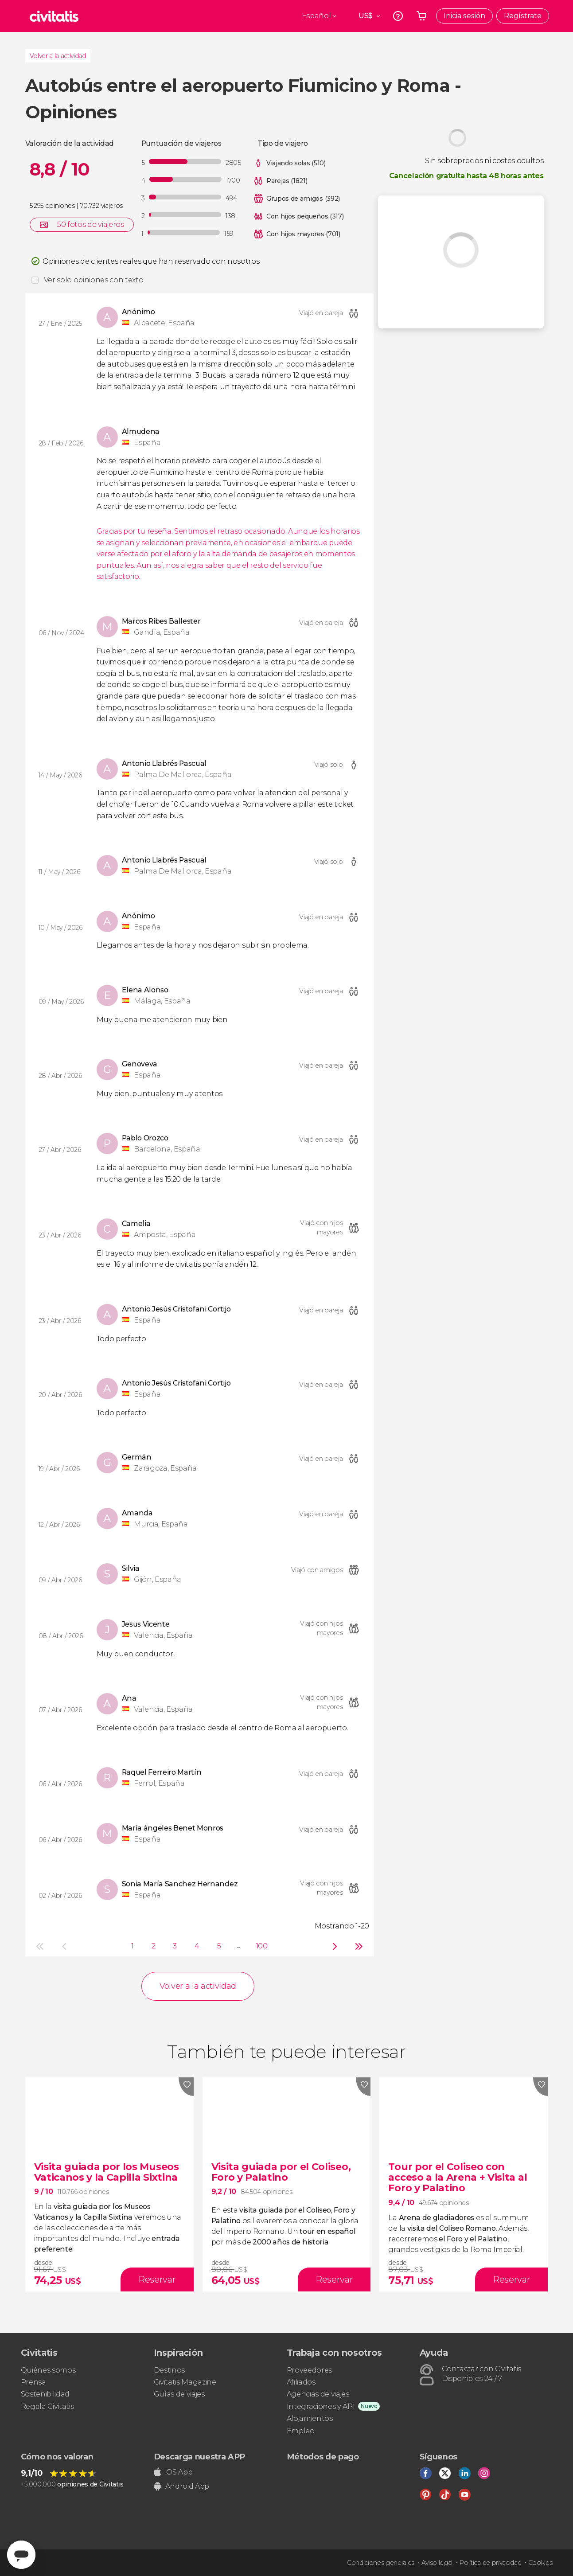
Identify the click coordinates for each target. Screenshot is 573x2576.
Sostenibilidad (45, 2394)
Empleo (301, 2431)
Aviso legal (436, 2563)
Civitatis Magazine (185, 2382)
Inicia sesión (464, 16)
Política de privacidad (490, 2563)
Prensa (33, 2382)
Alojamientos (310, 2418)
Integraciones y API (321, 2406)
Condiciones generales (380, 2563)
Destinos (169, 2370)
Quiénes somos (48, 2370)
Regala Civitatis (47, 2406)
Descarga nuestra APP (200, 2457)
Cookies (540, 2563)
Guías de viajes (179, 2394)
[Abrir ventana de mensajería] (21, 2555)
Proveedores (309, 2370)
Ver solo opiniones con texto (94, 280)
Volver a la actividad (58, 56)
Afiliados (301, 2382)
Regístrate (523, 16)
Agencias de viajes (318, 2394)
